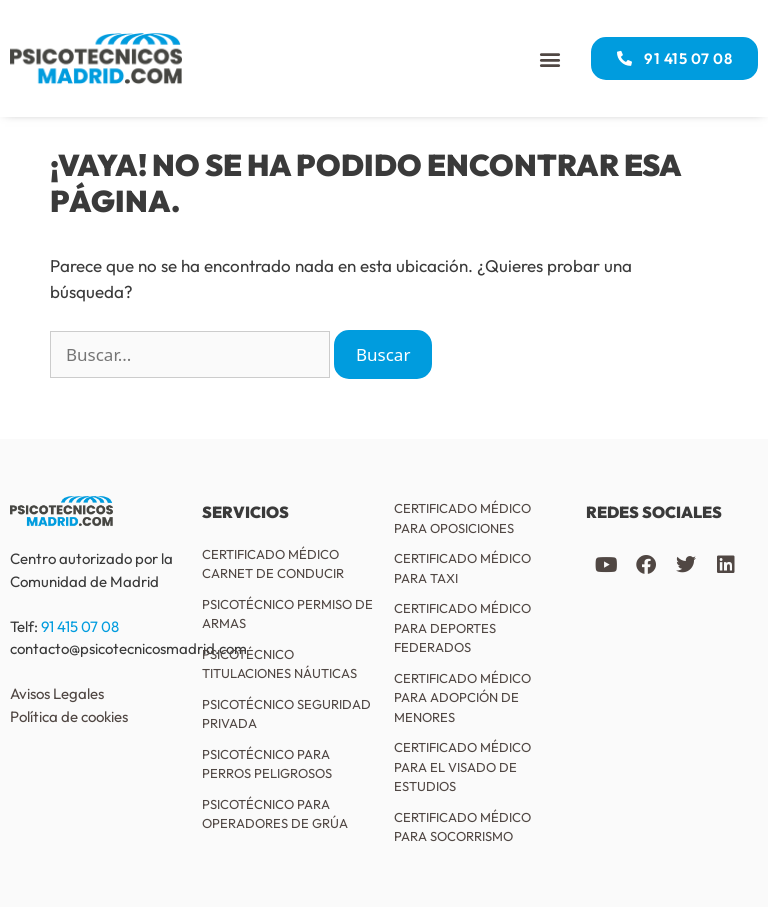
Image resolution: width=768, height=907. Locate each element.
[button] (549, 58)
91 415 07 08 (80, 626)
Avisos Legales (57, 693)
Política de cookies (69, 716)
